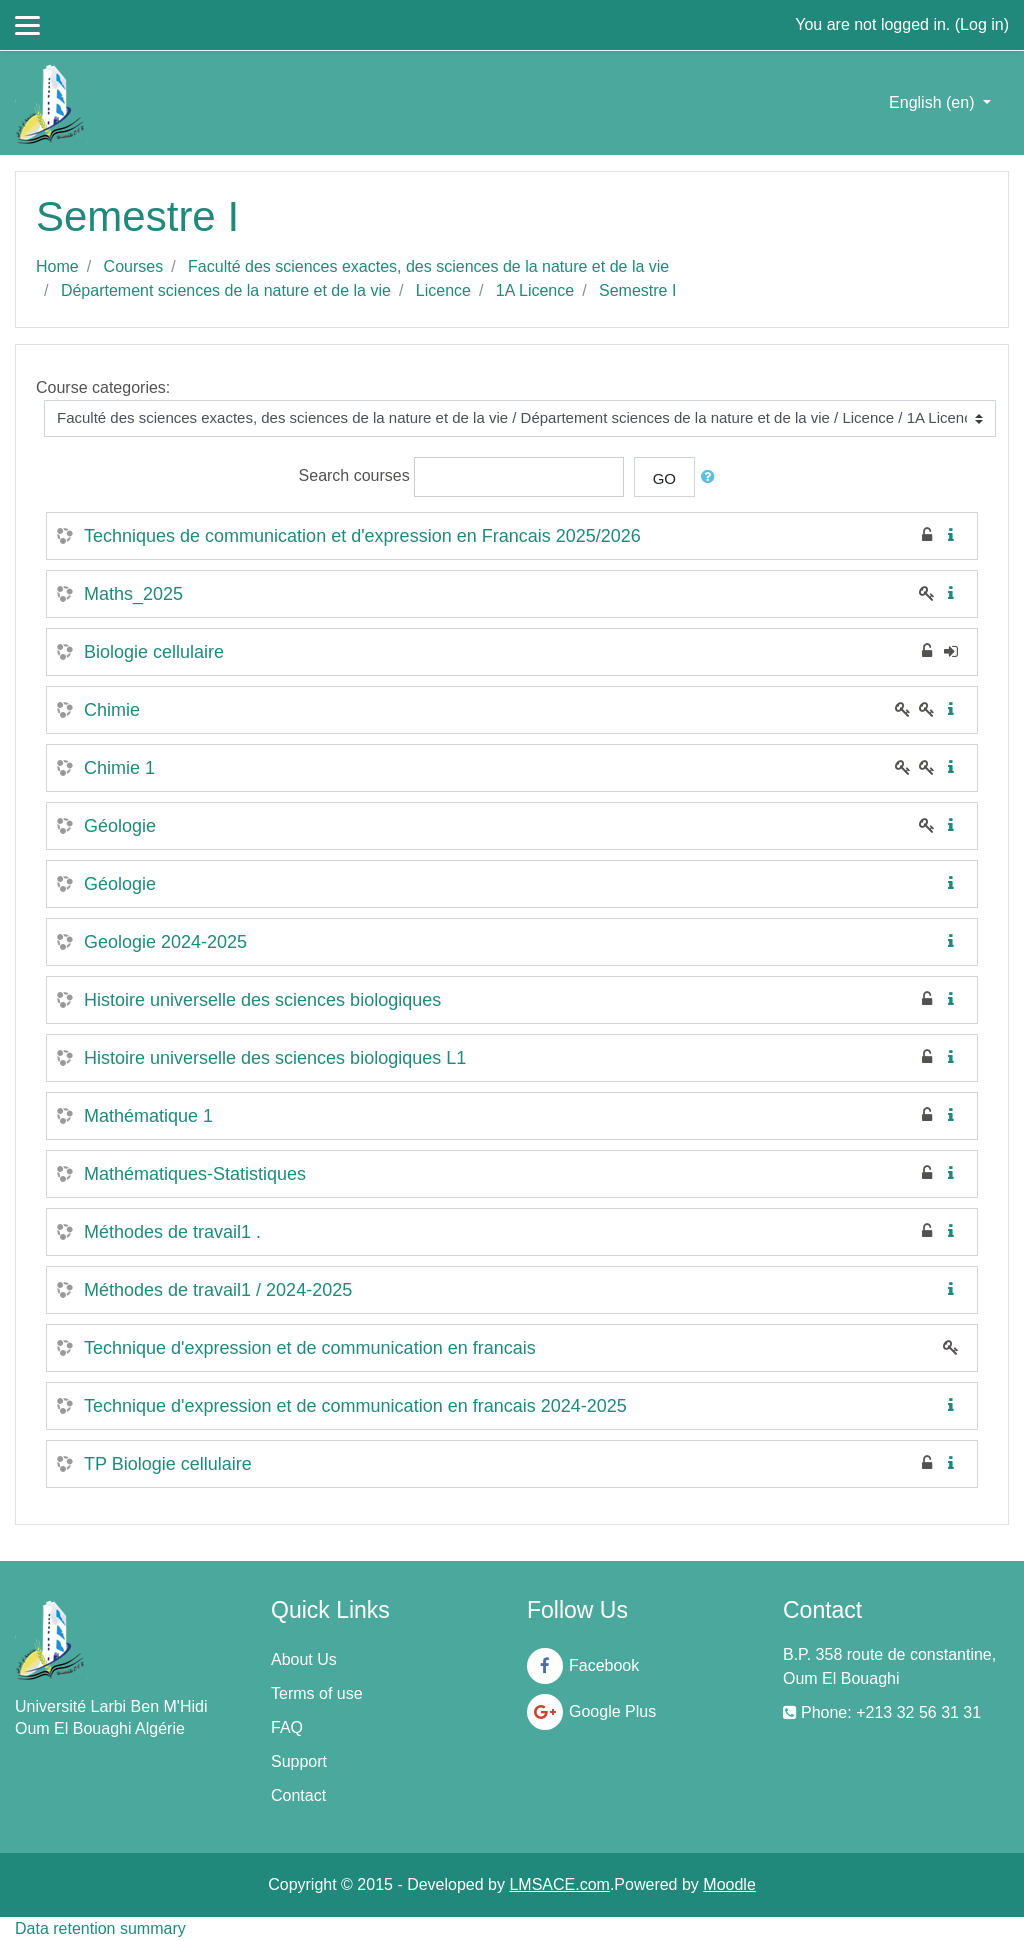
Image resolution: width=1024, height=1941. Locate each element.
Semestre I (637, 290)
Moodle (729, 1884)
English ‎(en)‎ (934, 102)
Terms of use (317, 1693)
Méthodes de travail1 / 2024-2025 (218, 1290)
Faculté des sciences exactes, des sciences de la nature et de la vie (428, 266)
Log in (982, 24)
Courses (134, 266)
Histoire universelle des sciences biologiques (262, 1000)
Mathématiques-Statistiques (195, 1174)
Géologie (120, 826)
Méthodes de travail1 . (172, 1232)
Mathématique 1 (148, 1116)
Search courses (354, 475)
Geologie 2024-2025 (165, 942)
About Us (304, 1659)
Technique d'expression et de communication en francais (310, 1348)
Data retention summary (100, 1928)
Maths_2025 (133, 594)
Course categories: (103, 387)
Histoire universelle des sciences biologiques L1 (275, 1058)
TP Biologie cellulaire (168, 1464)
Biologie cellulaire (154, 652)
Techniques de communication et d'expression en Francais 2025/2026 (362, 536)
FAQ (287, 1727)
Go (664, 478)
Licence (443, 290)
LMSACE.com (559, 1884)
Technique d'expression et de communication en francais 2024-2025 (355, 1406)
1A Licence (535, 290)
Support (299, 1761)
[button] (712, 477)
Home (57, 266)
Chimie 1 (119, 768)
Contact (298, 1795)
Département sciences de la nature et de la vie (226, 290)
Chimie (112, 710)
